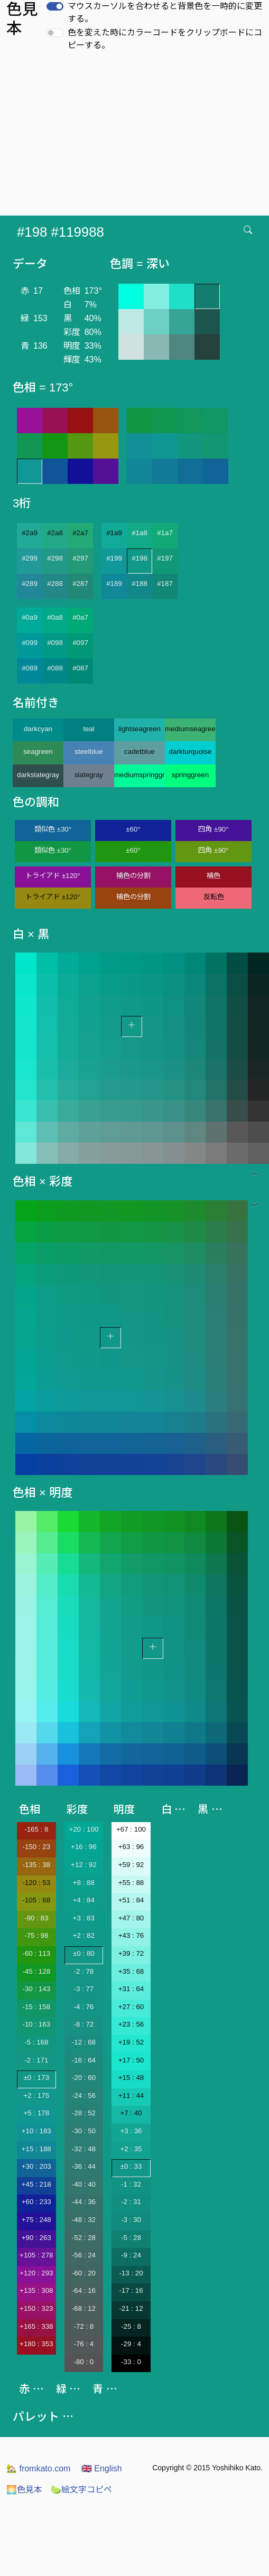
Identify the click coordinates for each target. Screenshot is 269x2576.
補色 (213, 876)
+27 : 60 (131, 2007)
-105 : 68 (36, 1900)
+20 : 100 (83, 1829)
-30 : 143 (36, 1989)
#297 (80, 558)
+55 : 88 (131, 1883)
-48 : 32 (84, 2220)
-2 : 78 (83, 1971)
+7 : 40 (131, 2113)
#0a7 (80, 617)
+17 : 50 (131, 2060)
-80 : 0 (83, 2362)
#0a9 (30, 617)
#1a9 (114, 533)
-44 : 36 (84, 2202)
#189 (114, 583)
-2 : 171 (36, 2060)
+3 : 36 (131, 2131)
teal (89, 729)
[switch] (55, 6)
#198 (139, 558)
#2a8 (55, 533)
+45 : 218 (36, 2184)
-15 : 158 (36, 2007)
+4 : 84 (84, 1900)
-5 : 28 (131, 2238)
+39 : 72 (131, 1953)
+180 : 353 (36, 2344)
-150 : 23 (36, 1847)
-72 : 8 (83, 2326)
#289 (30, 583)
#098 (55, 643)
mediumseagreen (190, 729)
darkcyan (38, 729)
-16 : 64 (84, 2060)
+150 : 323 (36, 2308)
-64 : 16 (84, 2290)
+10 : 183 (36, 2131)
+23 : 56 (131, 2024)
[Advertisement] (134, 136)
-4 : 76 (83, 2007)
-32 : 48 (84, 2149)
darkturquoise (190, 751)
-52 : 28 (84, 2238)
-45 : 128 (36, 1971)
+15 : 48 (131, 2078)
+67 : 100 (131, 1829)
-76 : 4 (83, 2344)
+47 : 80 (131, 1918)
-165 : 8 (36, 1829)
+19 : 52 (131, 2042)
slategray (89, 775)
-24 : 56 (84, 2095)
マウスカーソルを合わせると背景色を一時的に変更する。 (165, 12)
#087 (80, 668)
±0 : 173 (36, 2078)
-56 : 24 (84, 2255)
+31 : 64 (131, 1989)
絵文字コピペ (81, 2489)
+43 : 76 (131, 1935)
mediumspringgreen (139, 775)
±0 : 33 (131, 2166)
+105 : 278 (36, 2255)
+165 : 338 (36, 2326)
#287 (80, 583)
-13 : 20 (131, 2273)
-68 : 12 (84, 2308)
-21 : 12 (131, 2308)
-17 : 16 (131, 2290)
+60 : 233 (36, 2202)
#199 (114, 558)
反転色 (213, 897)
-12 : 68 (84, 2042)
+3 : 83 (84, 1918)
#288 (55, 583)
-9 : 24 (131, 2255)
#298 (55, 558)
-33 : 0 (131, 2362)
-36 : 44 (84, 2166)
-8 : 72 (83, 2024)
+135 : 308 (36, 2290)
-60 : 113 (36, 1953)
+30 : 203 (36, 2166)
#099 (30, 643)
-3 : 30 (131, 2220)
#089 (30, 668)
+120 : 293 (36, 2273)
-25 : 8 (131, 2326)
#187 (165, 583)
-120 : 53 (36, 1883)
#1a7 (165, 533)
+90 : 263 (36, 2238)
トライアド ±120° (52, 876)
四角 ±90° (213, 829)
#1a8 (139, 533)
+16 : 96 (84, 1847)
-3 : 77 (83, 1989)
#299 (30, 558)
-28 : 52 (84, 2113)
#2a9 (30, 533)
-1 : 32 (131, 2184)
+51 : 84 (131, 1900)
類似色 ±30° (52, 829)
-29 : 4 (131, 2344)
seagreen (38, 751)
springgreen (190, 775)
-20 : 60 (84, 2078)
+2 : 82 (84, 1935)
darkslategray (38, 775)
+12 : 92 (84, 1865)
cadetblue (139, 751)
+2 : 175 (37, 2095)
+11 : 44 (131, 2095)
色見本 (24, 2489)
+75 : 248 (36, 2220)
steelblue (89, 751)
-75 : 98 (36, 1935)
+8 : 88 (84, 1883)
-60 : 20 (84, 2273)
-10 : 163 (36, 2024)
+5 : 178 (37, 2113)
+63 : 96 (131, 1847)
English (101, 2468)
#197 (165, 558)
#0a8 (55, 617)
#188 (139, 583)
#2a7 (80, 533)
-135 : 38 (36, 1865)
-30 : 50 (84, 2131)
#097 (80, 643)
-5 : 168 (36, 2042)
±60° (133, 829)
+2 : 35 (131, 2149)
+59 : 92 (131, 1865)
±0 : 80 (84, 1953)
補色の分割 (133, 876)
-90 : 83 (36, 1918)
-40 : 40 (84, 2184)
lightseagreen (139, 729)
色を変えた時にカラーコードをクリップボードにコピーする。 (165, 39)
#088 (55, 668)
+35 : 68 (131, 1971)
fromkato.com (38, 2468)
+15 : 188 (36, 2149)
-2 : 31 (131, 2202)
